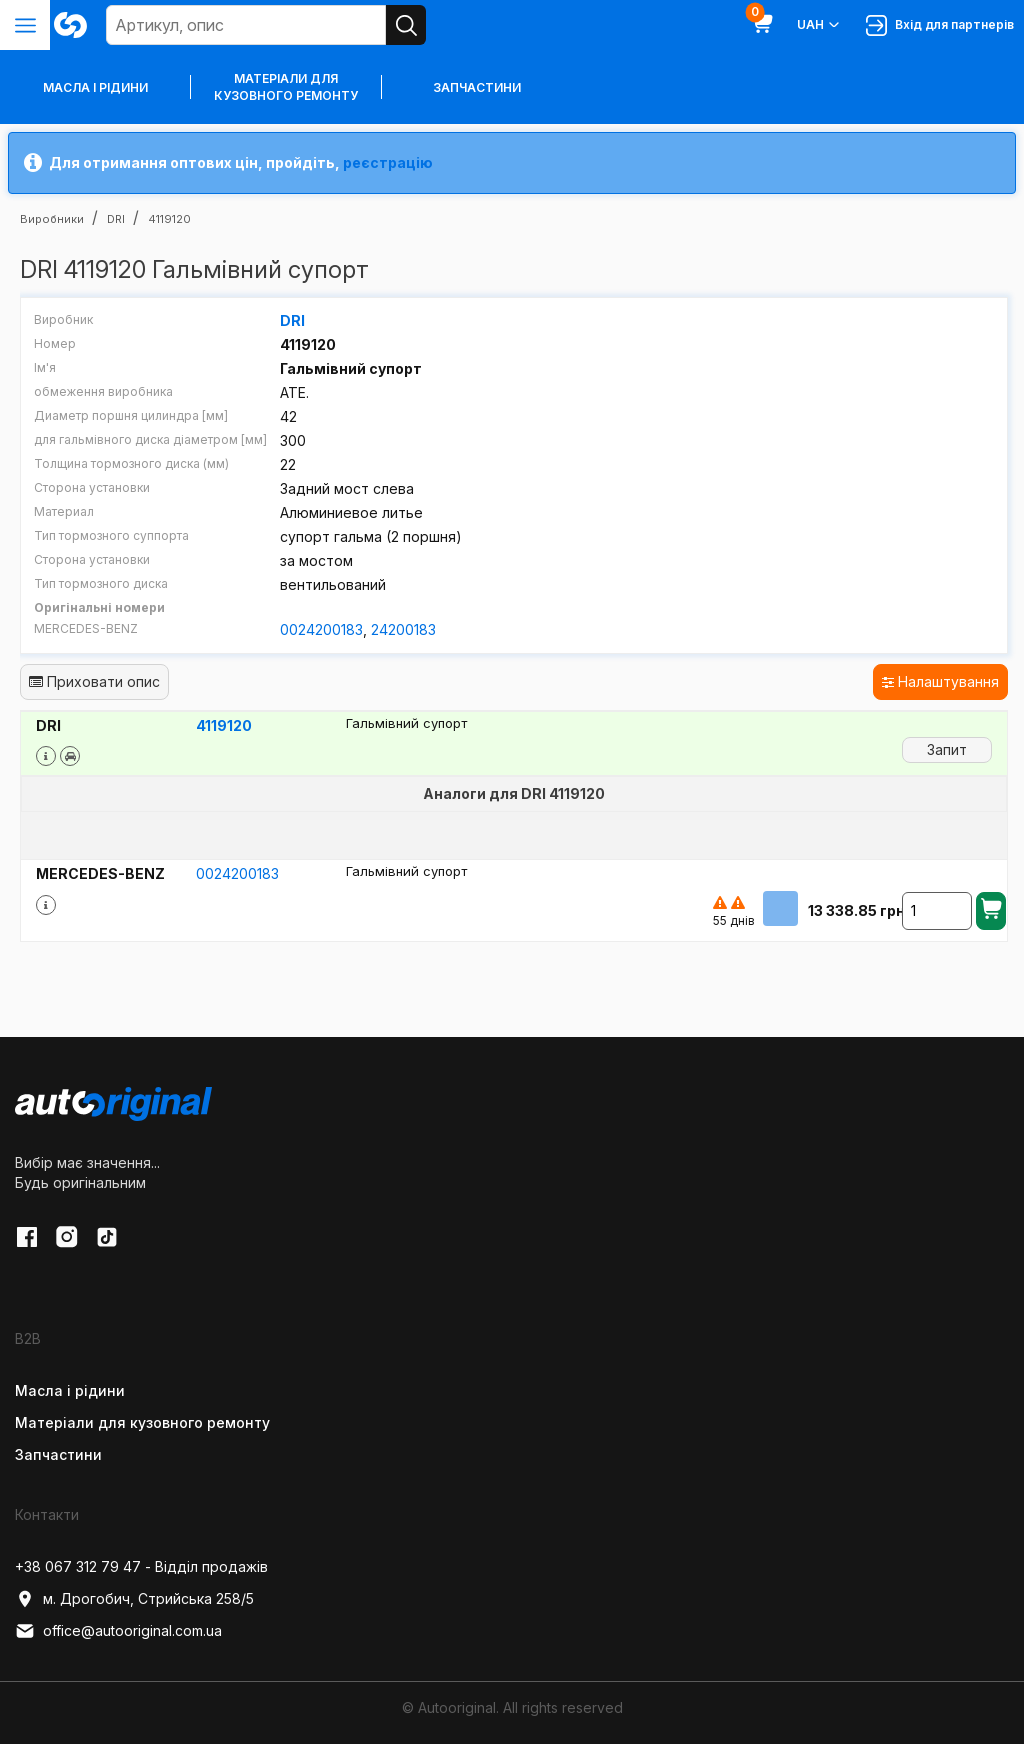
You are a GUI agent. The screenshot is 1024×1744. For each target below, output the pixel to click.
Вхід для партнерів (940, 25)
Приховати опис (94, 681)
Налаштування (940, 681)
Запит (947, 749)
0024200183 (321, 629)
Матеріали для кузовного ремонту (286, 87)
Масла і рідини (70, 1390)
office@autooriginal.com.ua (118, 1631)
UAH (819, 25)
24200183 (403, 629)
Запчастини (477, 87)
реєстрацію (388, 162)
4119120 (224, 725)
